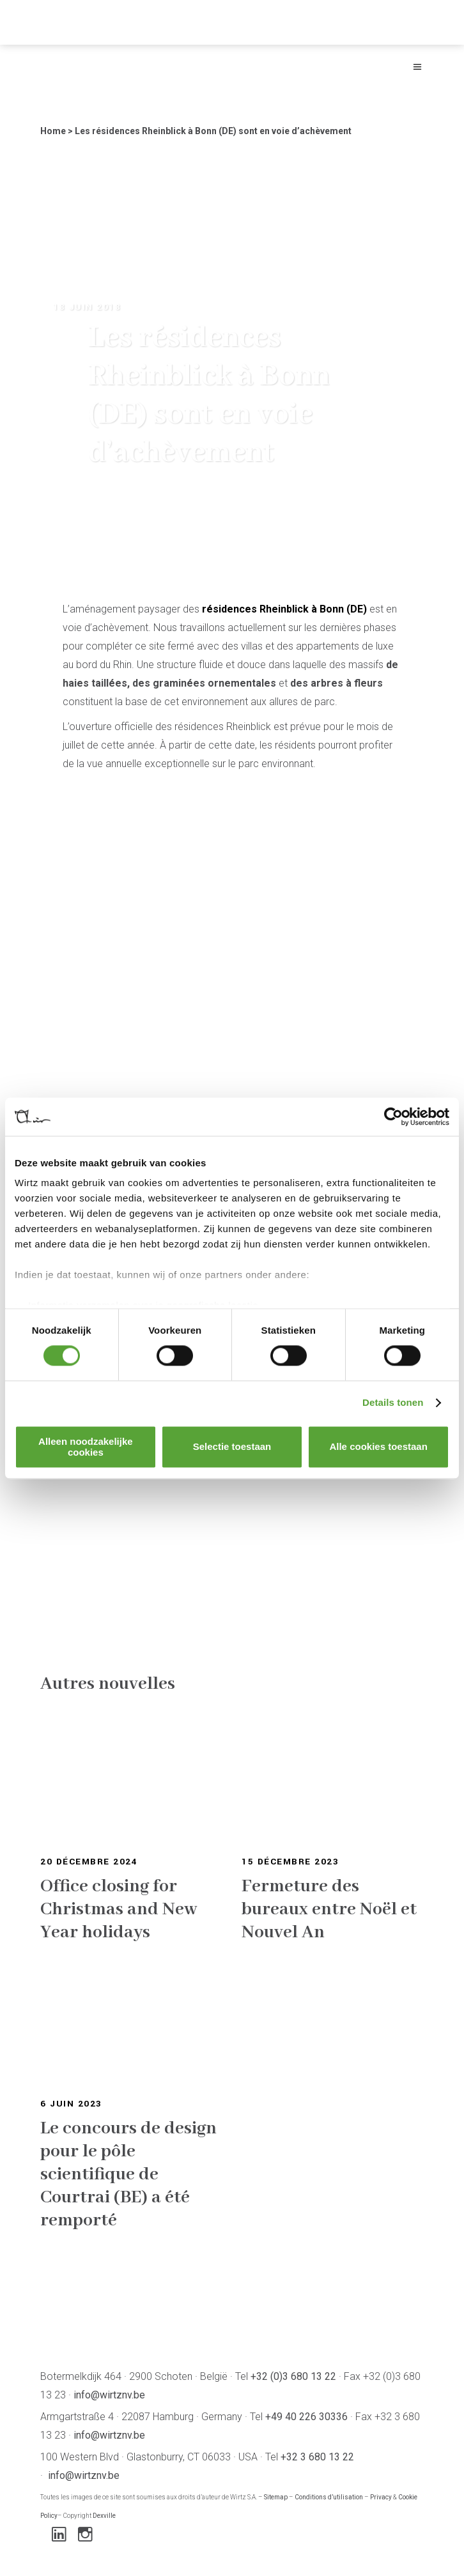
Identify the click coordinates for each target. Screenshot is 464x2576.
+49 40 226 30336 (306, 2417)
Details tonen (392, 1403)
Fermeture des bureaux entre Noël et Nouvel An (329, 1909)
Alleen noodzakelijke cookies (85, 1447)
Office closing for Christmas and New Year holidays (118, 1909)
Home (53, 131)
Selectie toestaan (232, 1447)
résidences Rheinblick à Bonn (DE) (284, 609)
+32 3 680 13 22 (317, 2457)
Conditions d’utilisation (329, 2497)
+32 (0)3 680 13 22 (293, 2376)
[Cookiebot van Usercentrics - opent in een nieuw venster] (393, 1116)
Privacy (381, 2497)
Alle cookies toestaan (378, 1447)
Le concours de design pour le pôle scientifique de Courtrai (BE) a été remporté (128, 2174)
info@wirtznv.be (109, 2395)
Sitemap (276, 2497)
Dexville (104, 2515)
